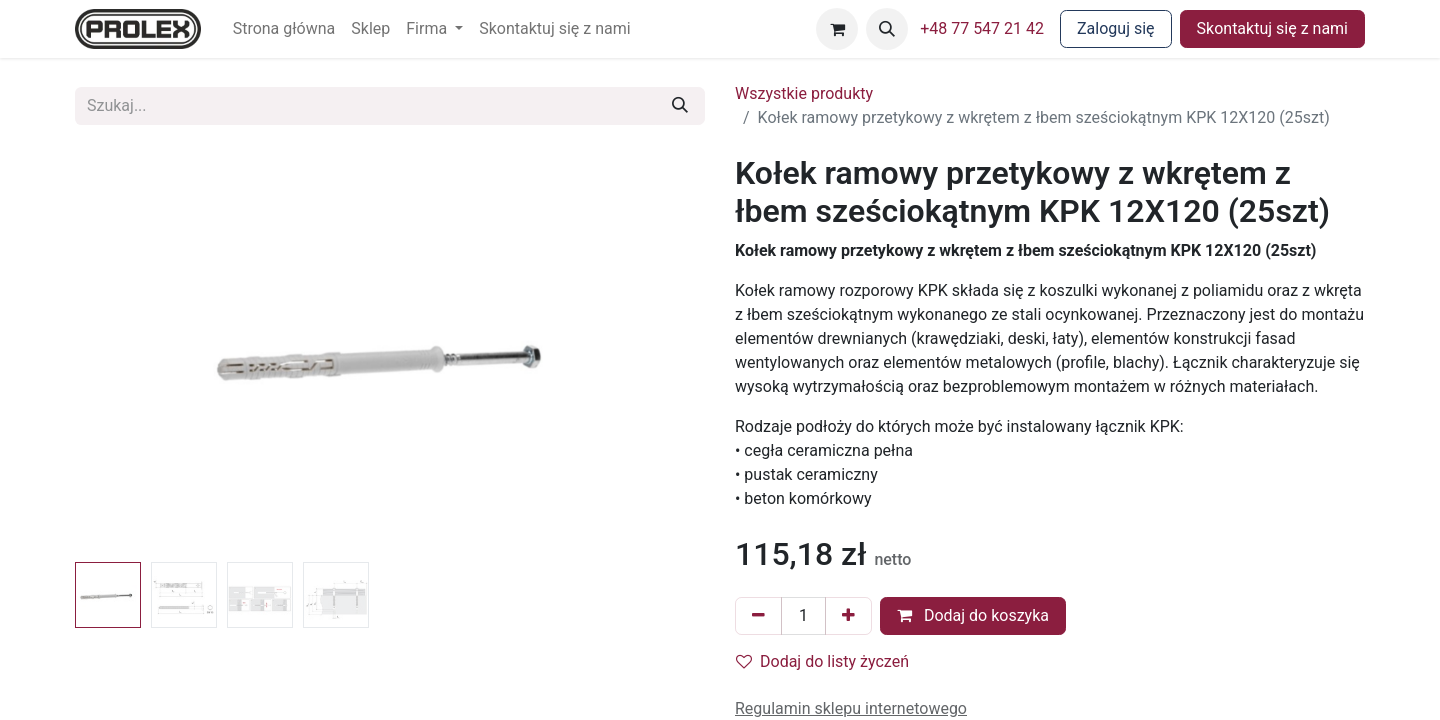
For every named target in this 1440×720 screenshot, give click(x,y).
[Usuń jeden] (758, 616)
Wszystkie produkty (804, 93)
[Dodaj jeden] (848, 616)
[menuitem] (284, 29)
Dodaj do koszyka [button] (973, 615)
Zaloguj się (1116, 28)
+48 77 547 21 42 (982, 28)
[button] (887, 29)
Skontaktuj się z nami (1272, 28)
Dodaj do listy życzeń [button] (822, 661)
